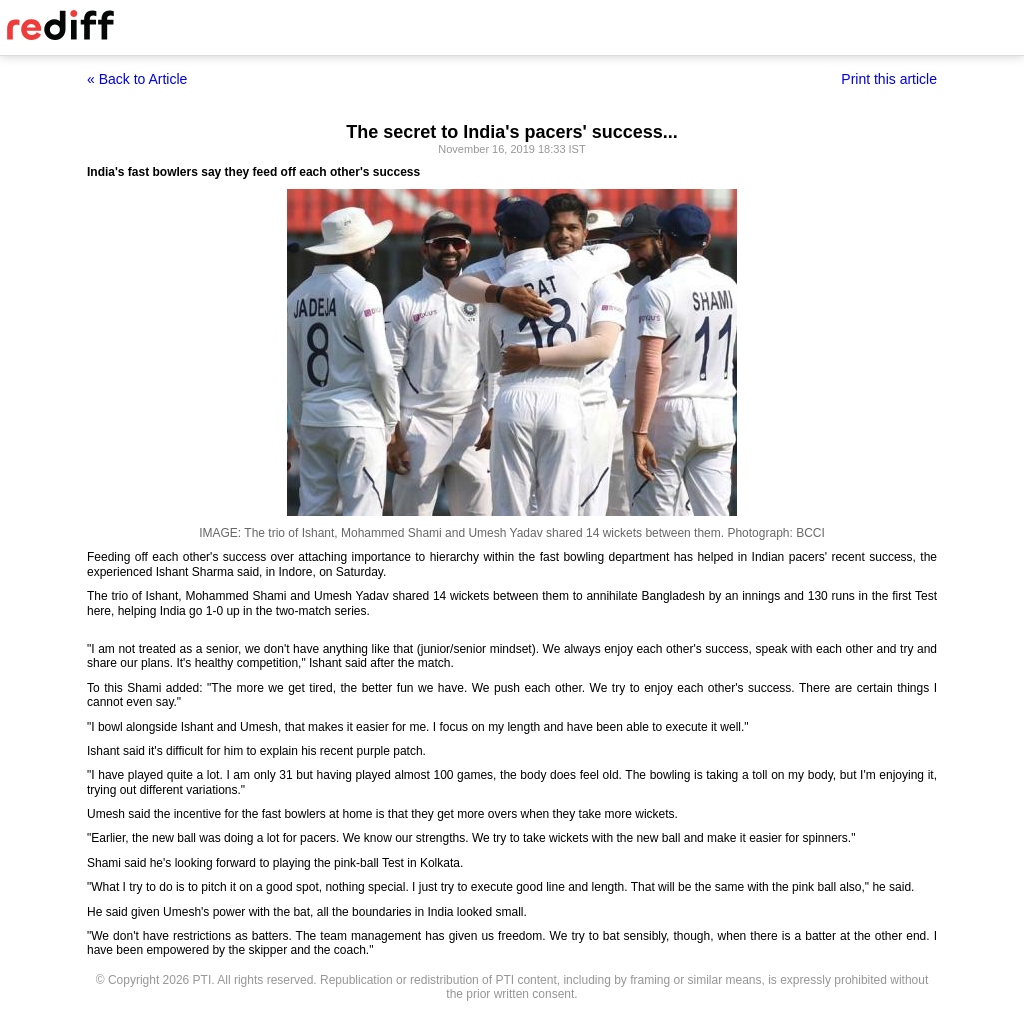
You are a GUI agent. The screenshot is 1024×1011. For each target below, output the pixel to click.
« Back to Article (137, 79)
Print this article (889, 79)
